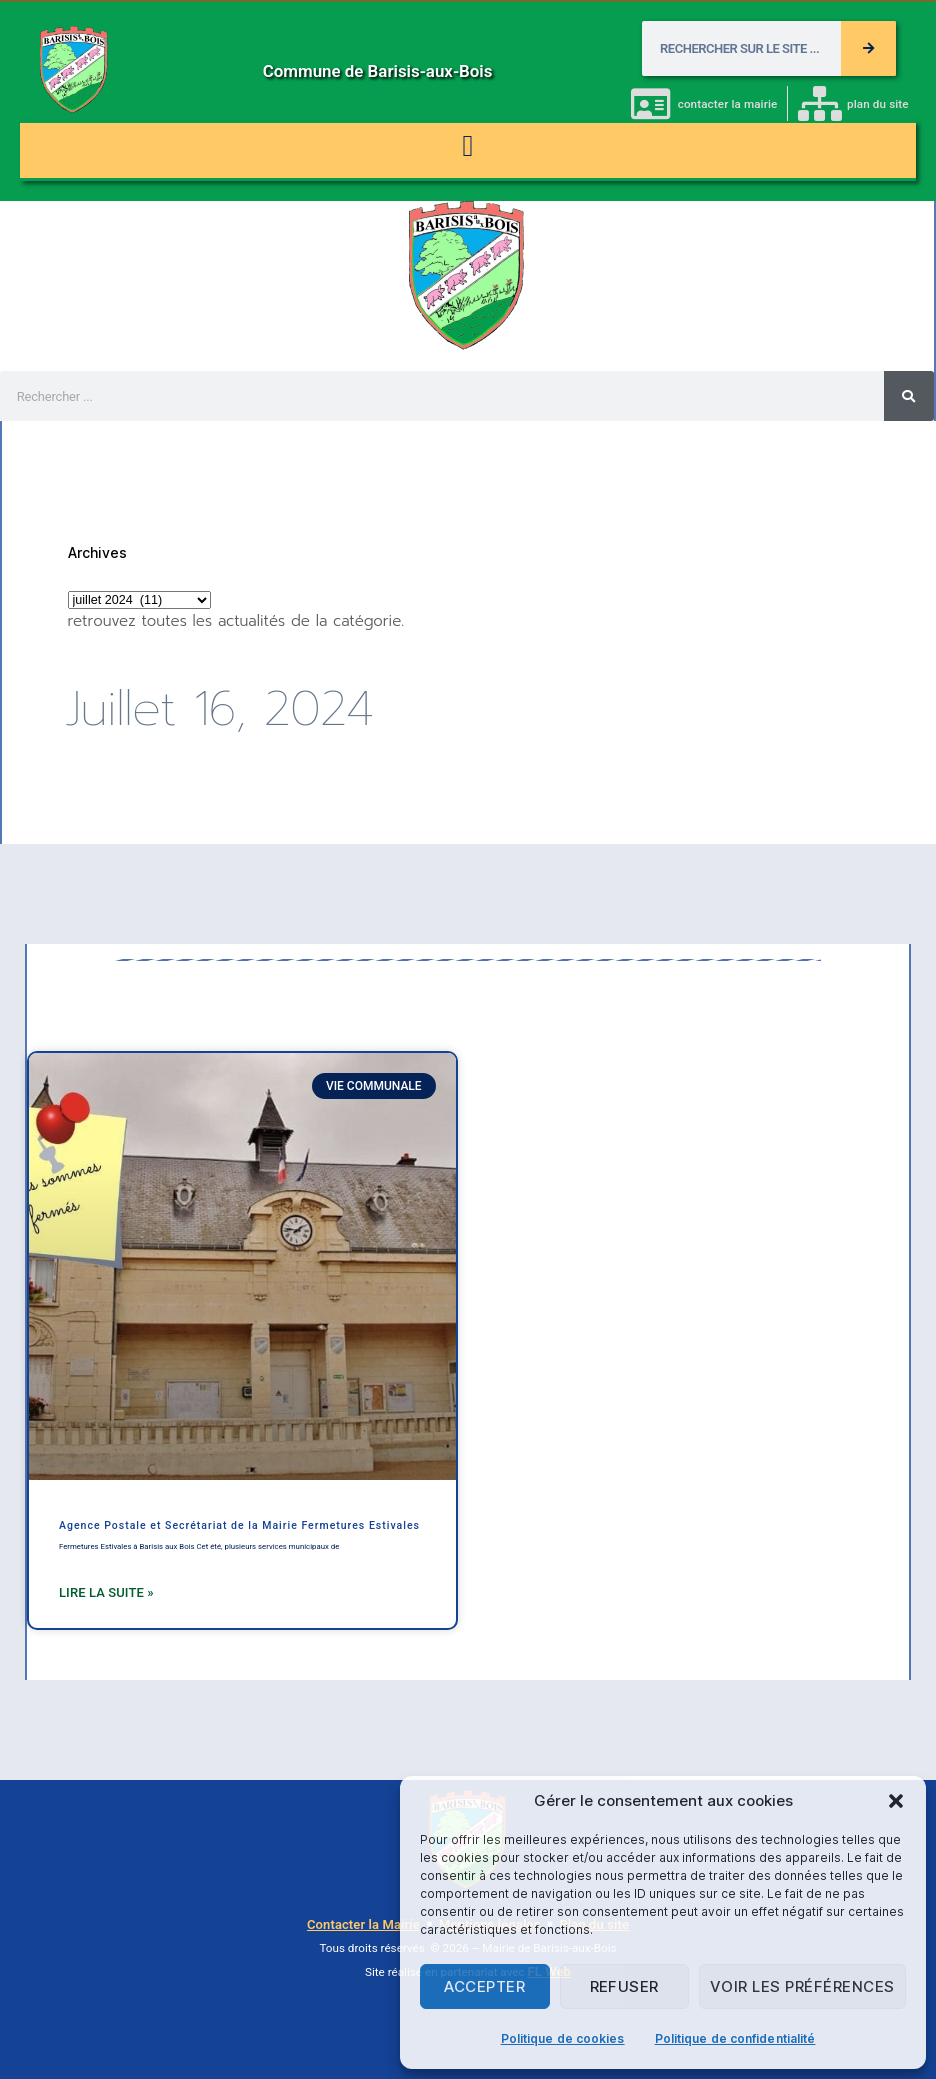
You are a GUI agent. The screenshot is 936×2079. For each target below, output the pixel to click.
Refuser (625, 1986)
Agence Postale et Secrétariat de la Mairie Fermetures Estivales (239, 1525)
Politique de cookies (563, 2038)
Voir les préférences (802, 1986)
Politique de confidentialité (735, 2038)
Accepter (484, 1986)
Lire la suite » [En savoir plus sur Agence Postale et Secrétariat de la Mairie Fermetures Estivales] (106, 1592)
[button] (896, 1801)
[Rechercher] (868, 48)
